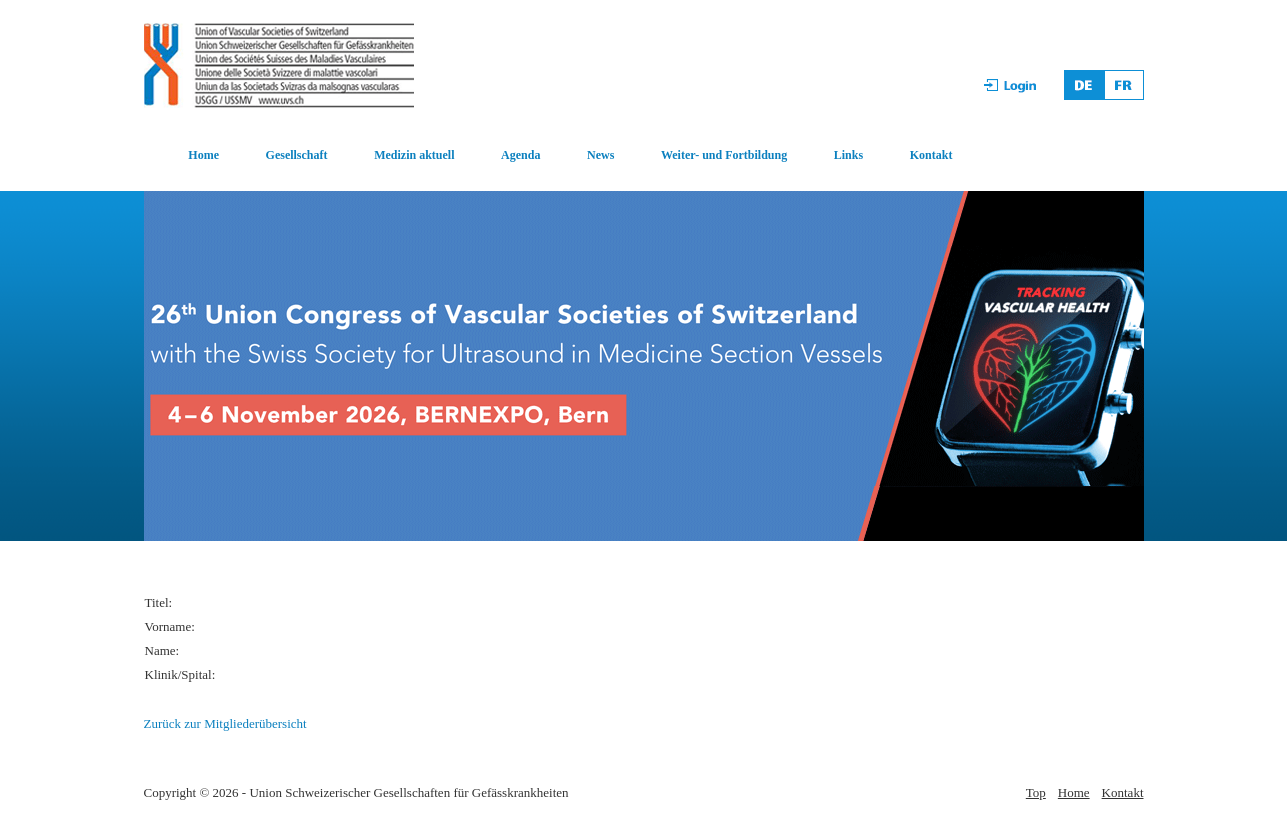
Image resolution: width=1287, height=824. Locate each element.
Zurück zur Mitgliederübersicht (225, 723)
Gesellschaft (297, 155)
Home (203, 155)
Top (1036, 792)
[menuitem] (182, 156)
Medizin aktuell (414, 155)
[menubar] (549, 156)
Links (848, 155)
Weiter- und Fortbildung (724, 155)
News (600, 155)
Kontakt (931, 155)
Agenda (520, 155)
